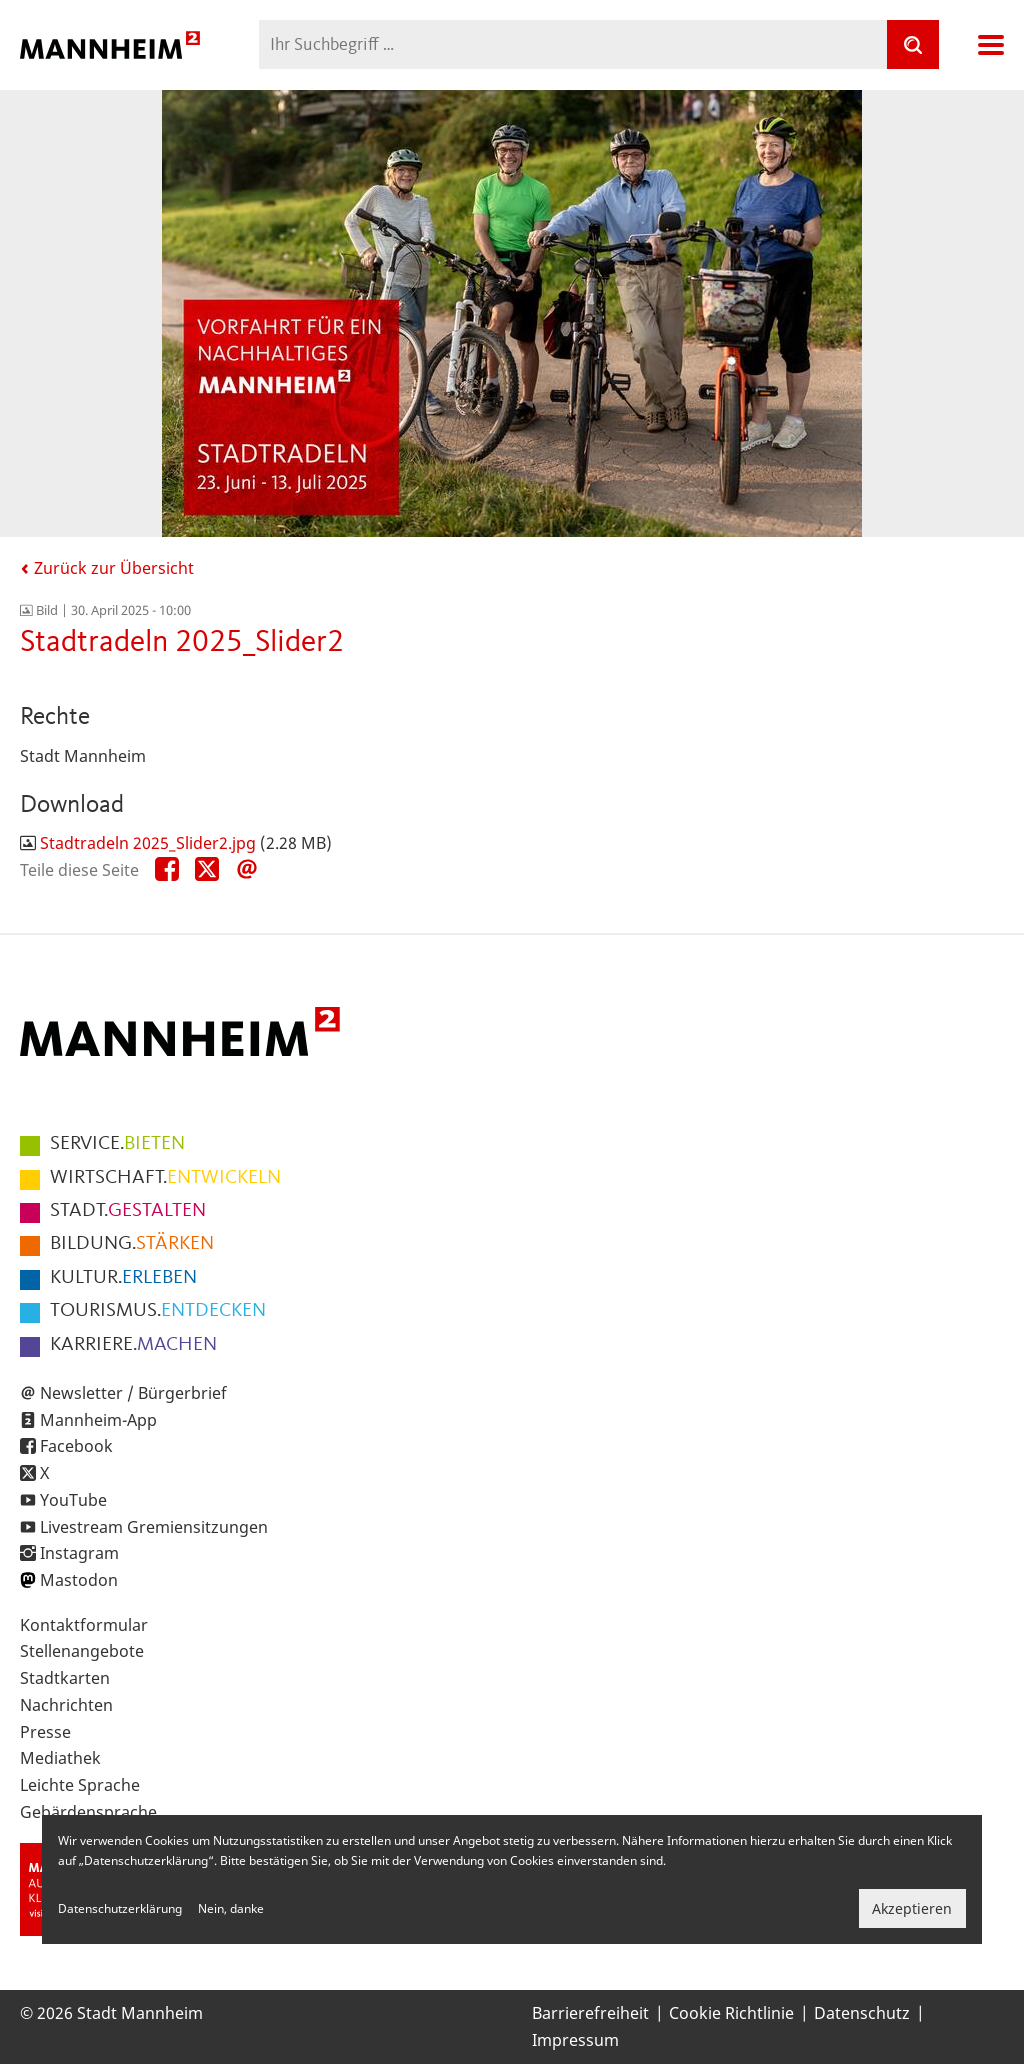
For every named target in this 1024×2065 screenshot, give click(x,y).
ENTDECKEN (158, 1311)
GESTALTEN (128, 1211)
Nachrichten (66, 1705)
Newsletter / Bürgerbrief (133, 1393)
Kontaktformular (84, 1625)
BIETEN (117, 1144)
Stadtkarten (65, 1678)
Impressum (575, 2040)
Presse (45, 1732)
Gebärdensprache (88, 1812)
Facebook (76, 1446)
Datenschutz (862, 2013)
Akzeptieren (912, 1908)
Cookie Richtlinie (731, 2013)
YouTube (73, 1500)
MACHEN (133, 1345)
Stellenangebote (82, 1651)
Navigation (991, 45)
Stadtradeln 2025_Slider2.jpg (148, 843)
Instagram (79, 1553)
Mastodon (79, 1580)
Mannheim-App (98, 1420)
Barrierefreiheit (590, 2013)
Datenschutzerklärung (120, 1908)
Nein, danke (231, 1908)
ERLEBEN (123, 1278)
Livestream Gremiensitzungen (154, 1527)
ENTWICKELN (165, 1178)
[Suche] (913, 44)
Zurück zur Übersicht (107, 568)
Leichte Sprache (80, 1785)
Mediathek (60, 1758)
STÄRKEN (132, 1244)
